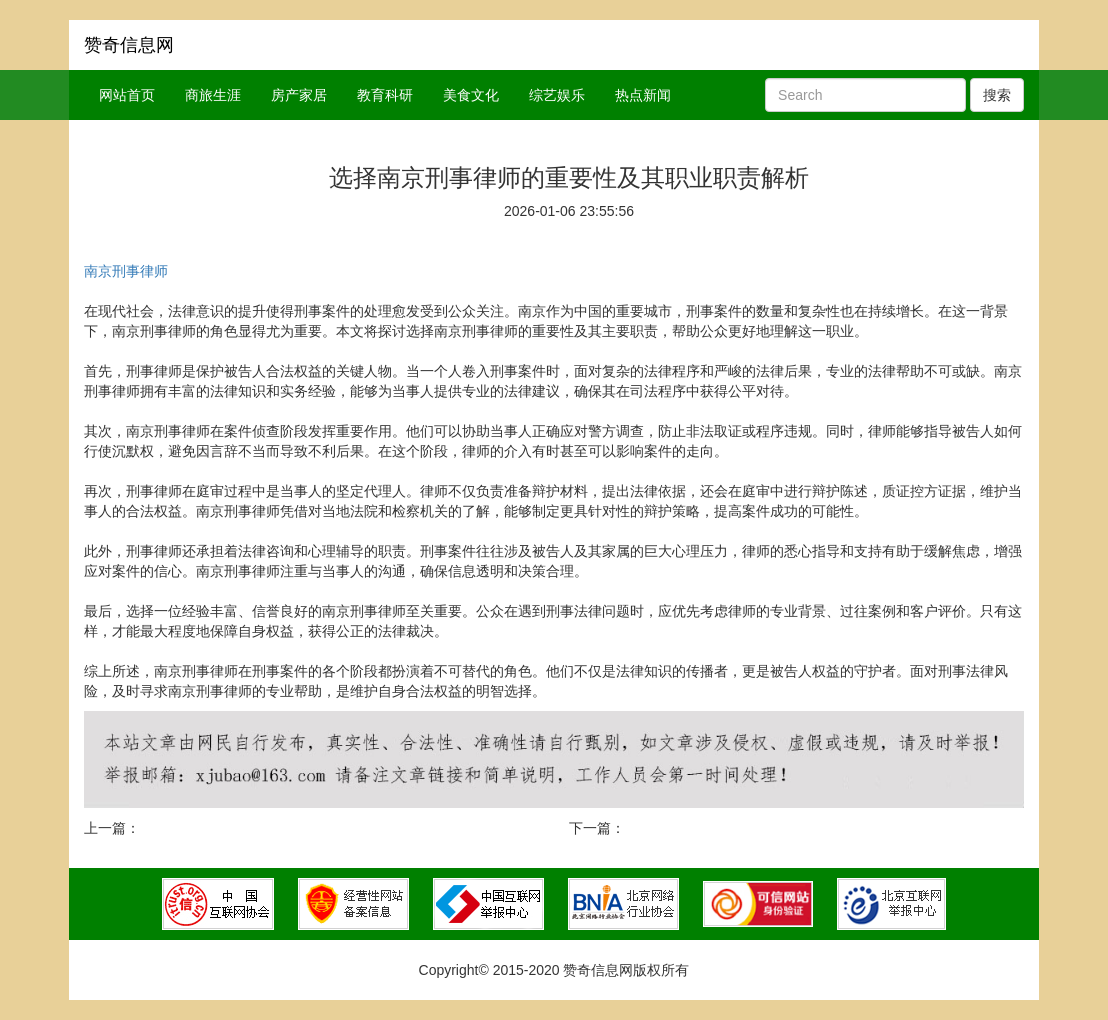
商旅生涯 (213, 95)
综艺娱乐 (557, 95)
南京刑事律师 (126, 271)
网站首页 (127, 95)
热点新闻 (643, 95)
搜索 (997, 95)
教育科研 (385, 95)
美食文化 (471, 95)
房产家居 (299, 95)
